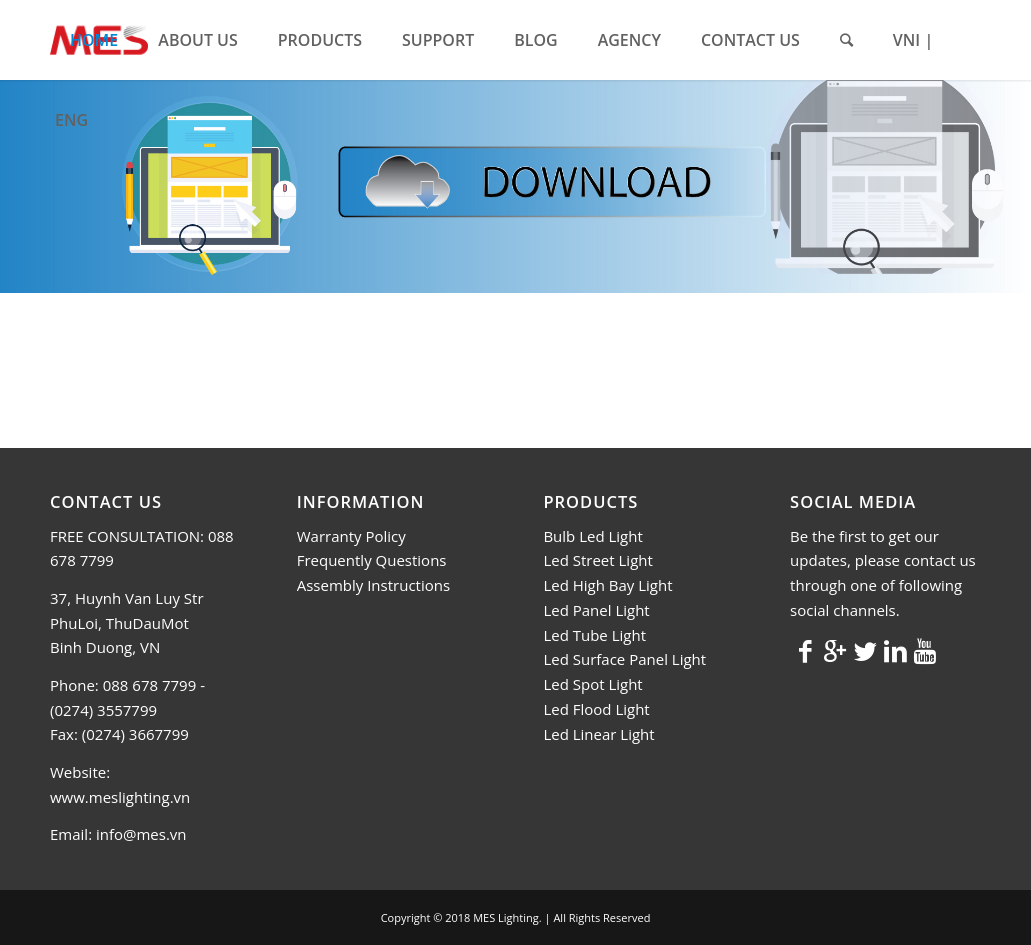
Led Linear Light (598, 734)
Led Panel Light (596, 610)
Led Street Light (597, 560)
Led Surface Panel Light (624, 659)
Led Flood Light (596, 709)
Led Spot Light (592, 684)
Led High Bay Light (607, 585)
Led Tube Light (594, 635)
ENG (71, 120)
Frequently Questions (372, 560)
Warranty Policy (351, 536)
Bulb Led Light (592, 536)
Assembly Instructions (373, 585)
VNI (906, 40)
